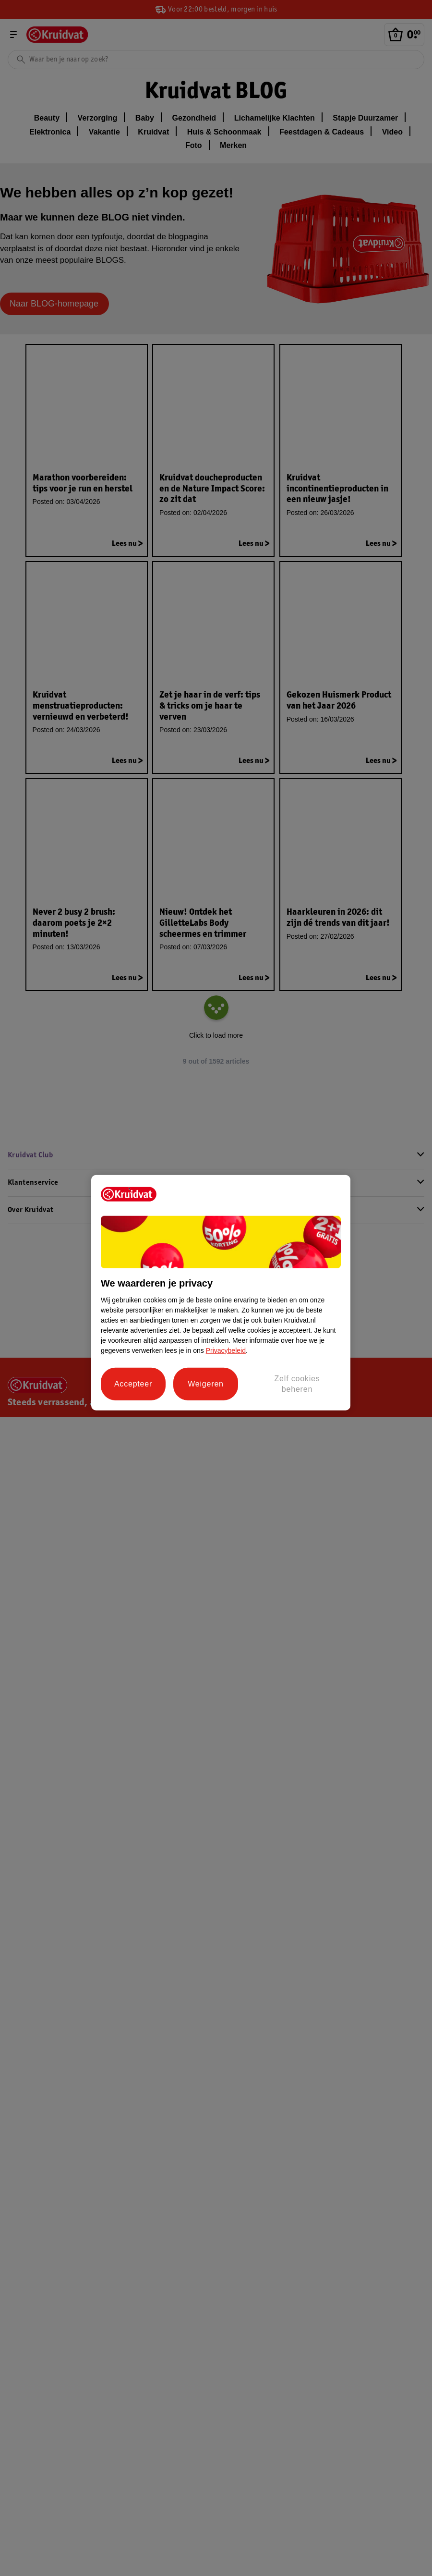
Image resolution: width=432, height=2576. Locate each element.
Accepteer (133, 1384)
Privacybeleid (226, 1350)
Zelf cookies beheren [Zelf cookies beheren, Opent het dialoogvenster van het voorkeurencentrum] (297, 1383)
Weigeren (206, 1384)
